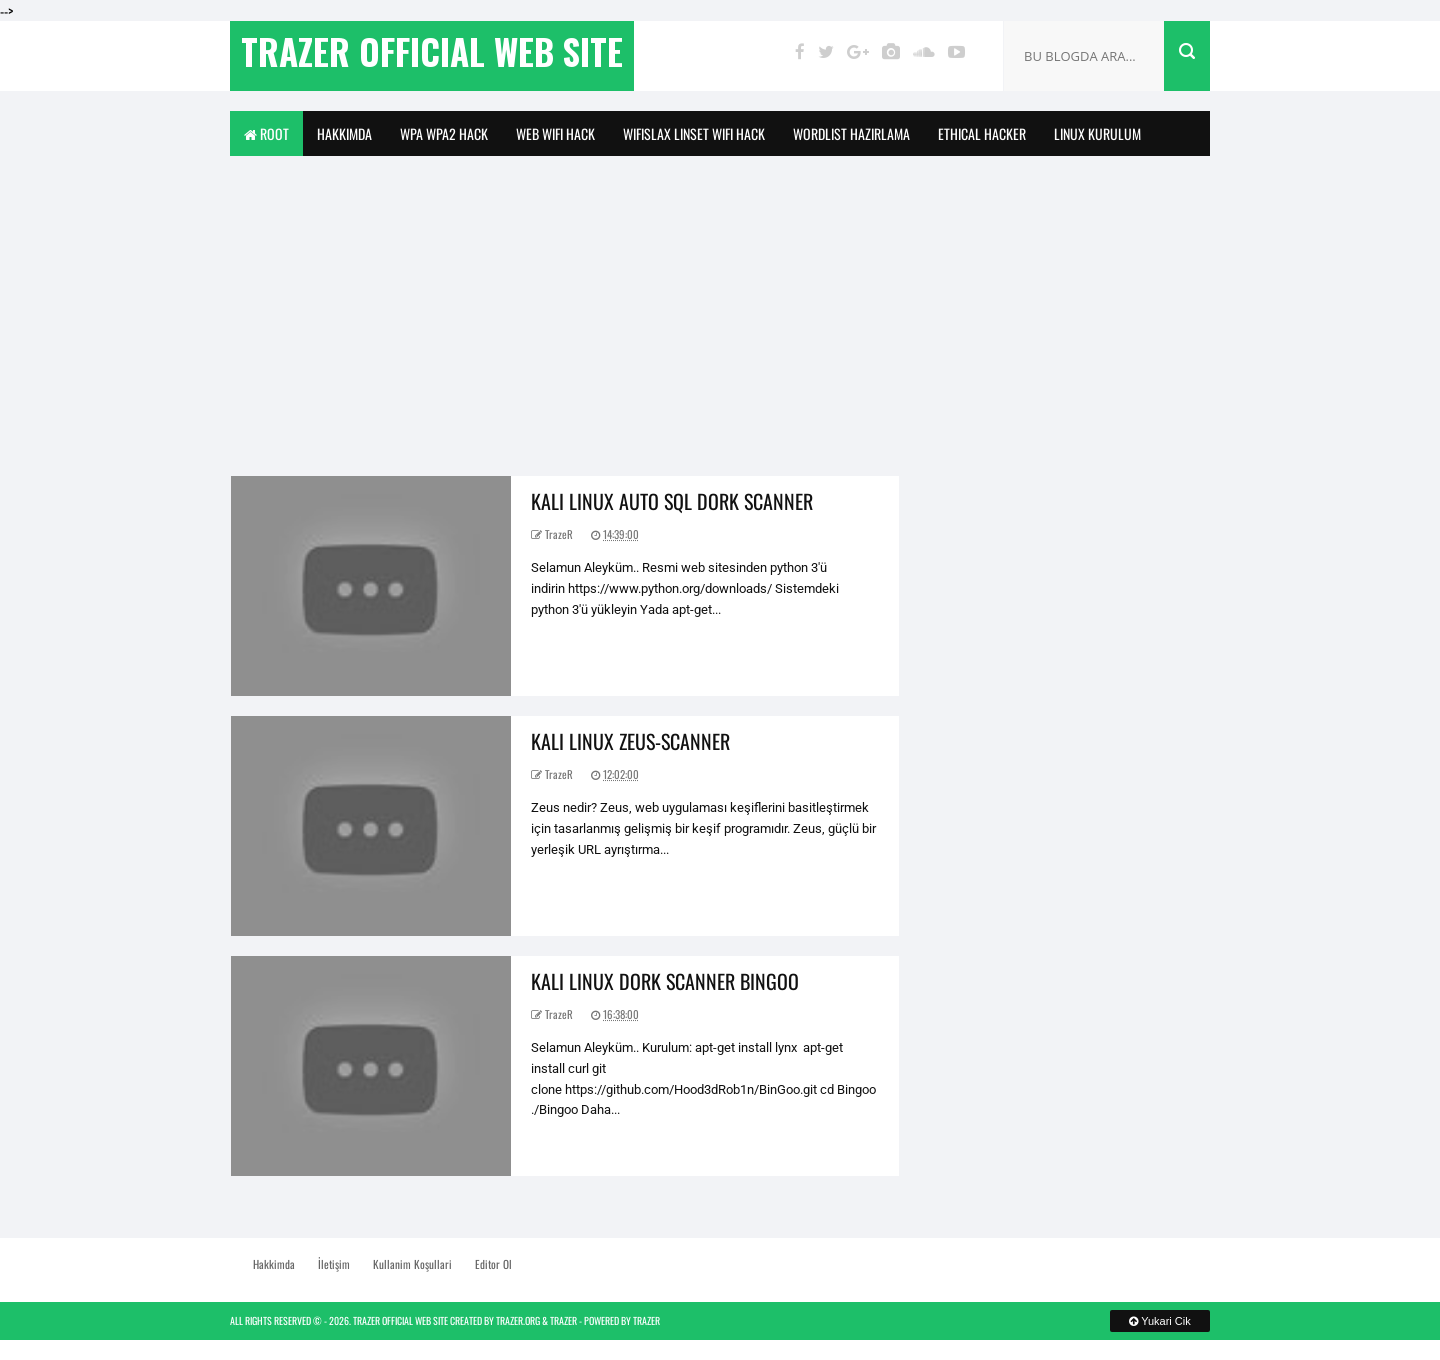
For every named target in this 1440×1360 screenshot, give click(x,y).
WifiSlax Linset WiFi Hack (694, 133)
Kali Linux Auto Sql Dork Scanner (672, 501)
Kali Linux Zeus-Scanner (630, 741)
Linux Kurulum (1097, 133)
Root (266, 133)
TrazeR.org (518, 1320)
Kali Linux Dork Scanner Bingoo (665, 981)
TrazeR (563, 1320)
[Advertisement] (720, 306)
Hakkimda (344, 133)
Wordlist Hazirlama (851, 133)
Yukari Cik (1159, 1321)
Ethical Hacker (982, 133)
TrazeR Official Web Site (400, 1320)
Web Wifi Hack (555, 133)
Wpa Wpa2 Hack (444, 133)
